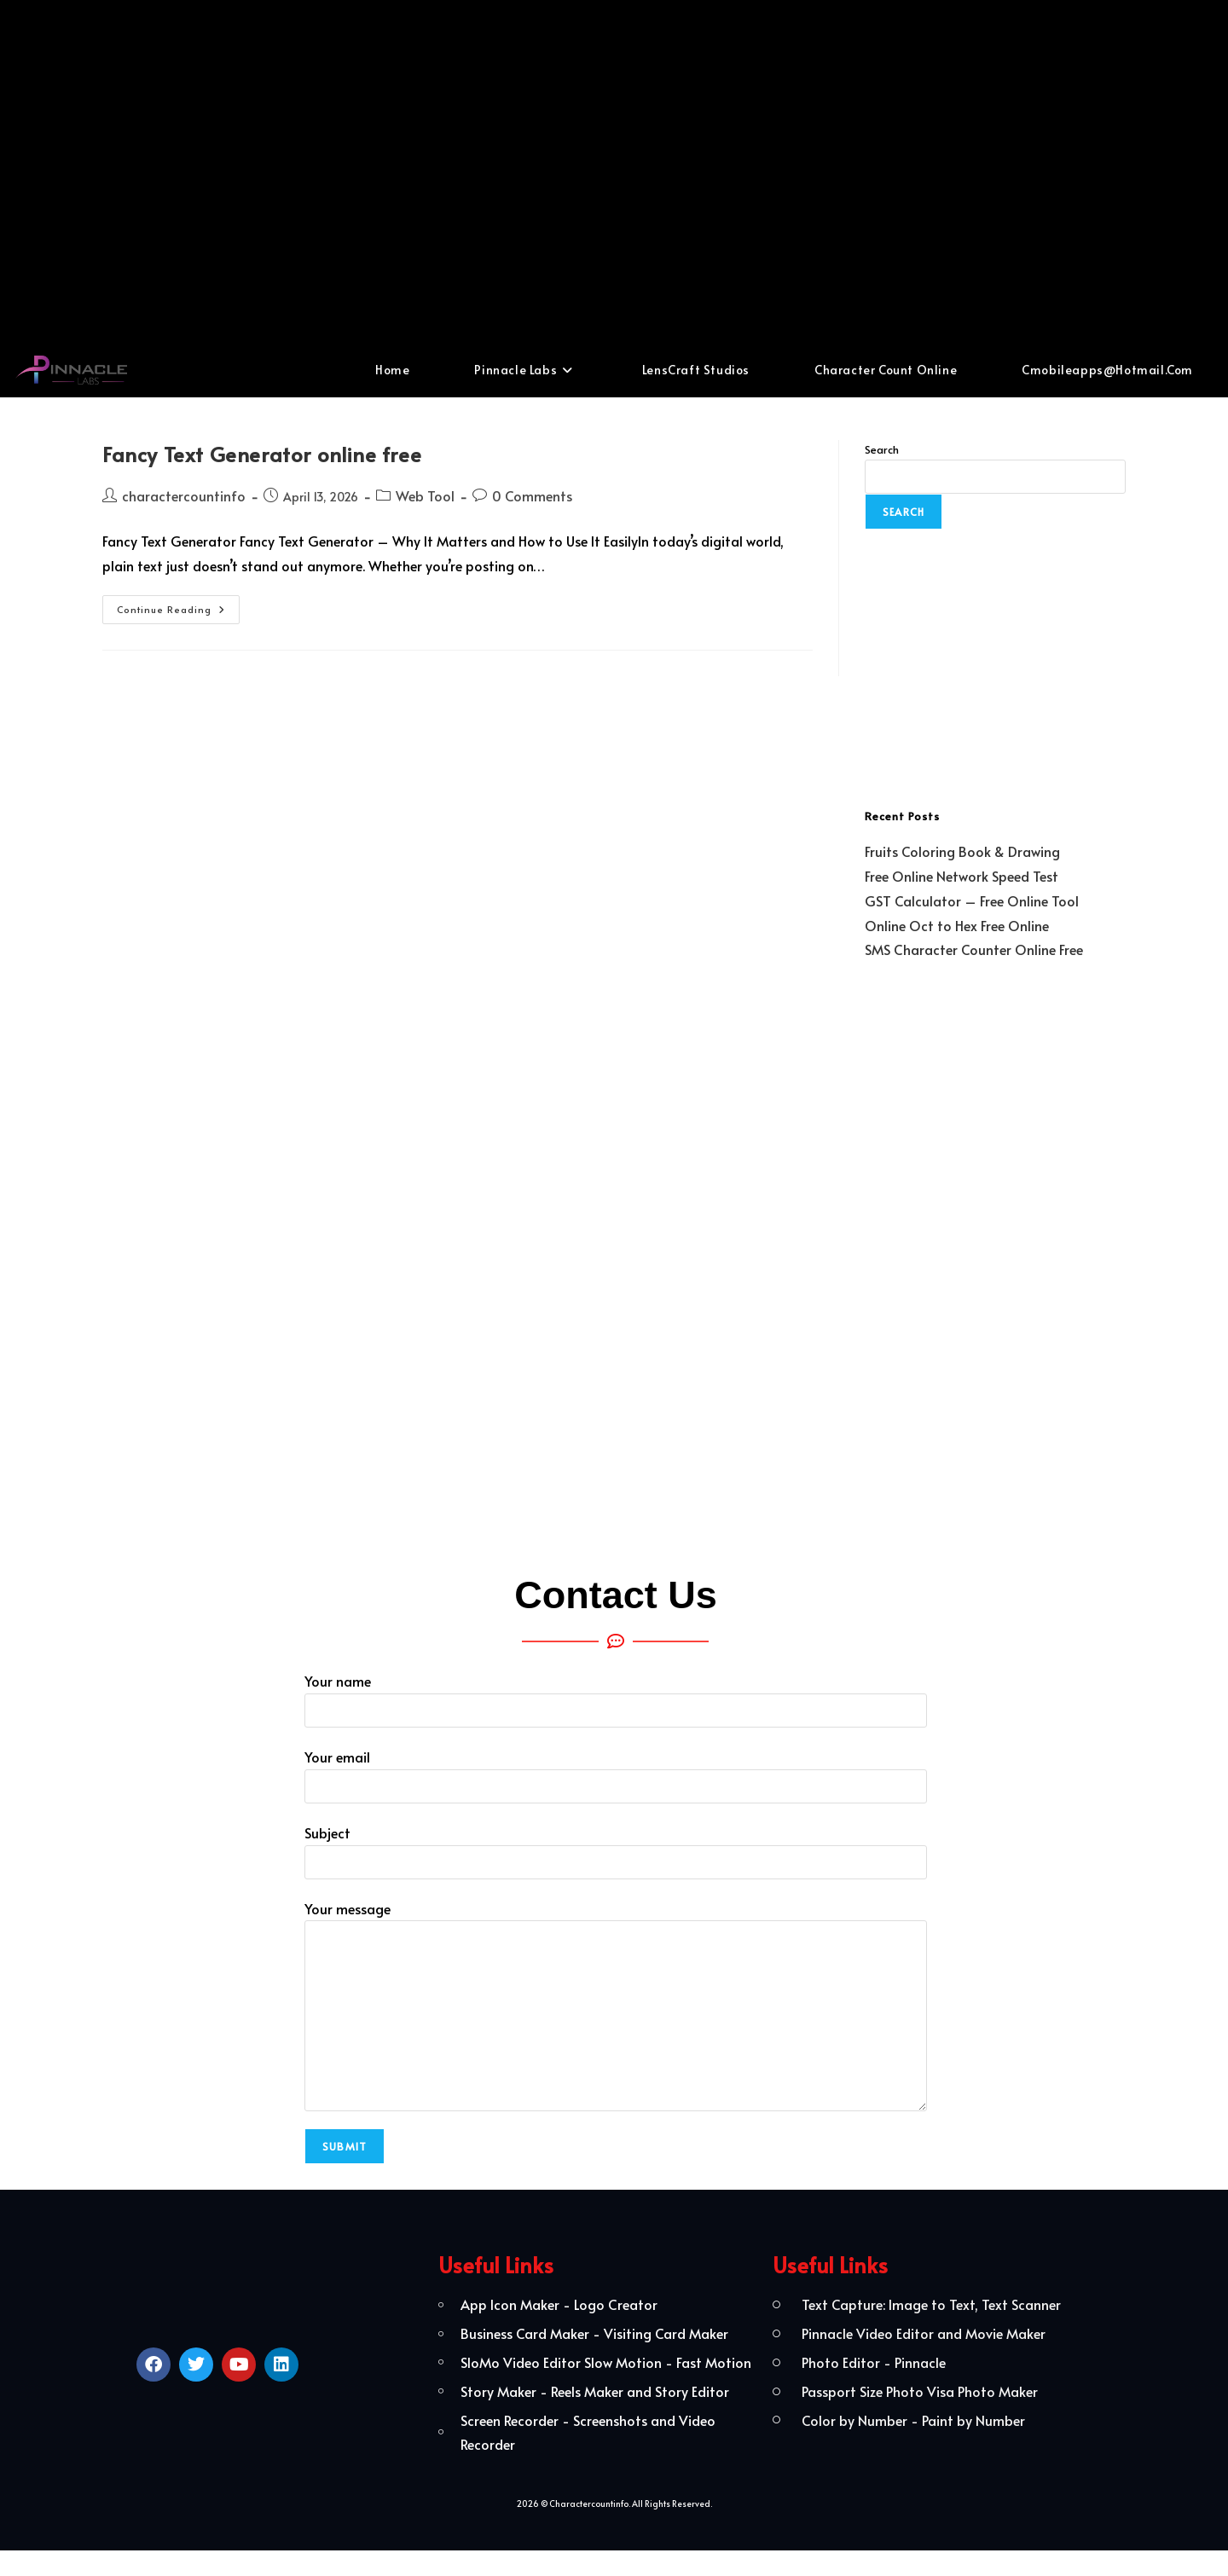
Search (882, 449)
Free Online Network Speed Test (961, 875)
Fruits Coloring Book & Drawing (962, 851)
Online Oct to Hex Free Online (957, 925)
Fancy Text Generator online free (261, 454)
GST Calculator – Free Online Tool (972, 900)
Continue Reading (178, 605)
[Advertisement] (614, 171)
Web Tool (425, 495)
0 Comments (532, 495)
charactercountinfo (184, 495)
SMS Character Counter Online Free (974, 949)
